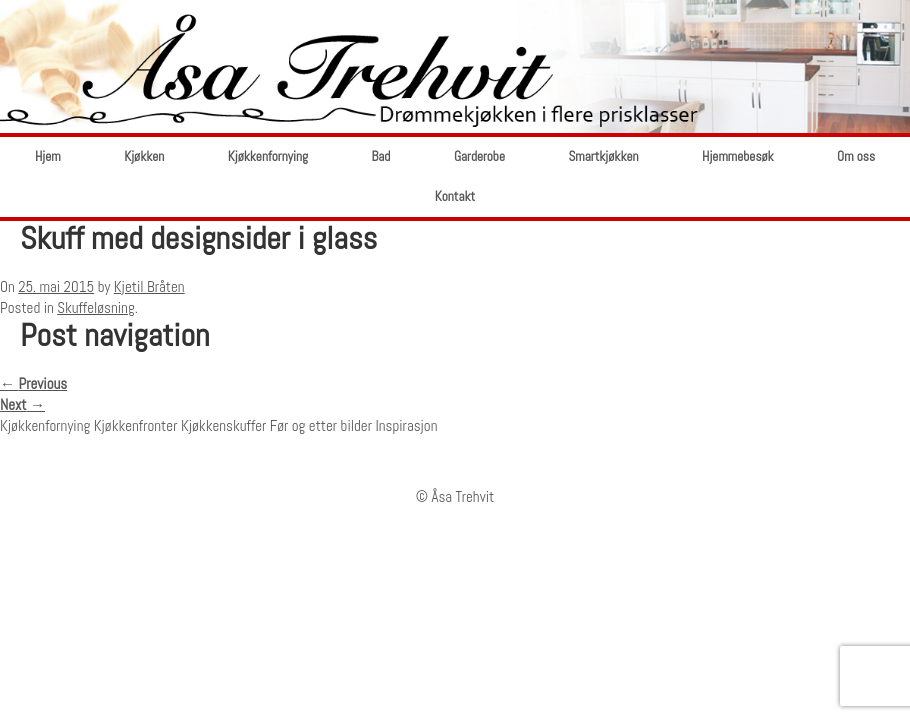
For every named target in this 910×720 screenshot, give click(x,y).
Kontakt (455, 196)
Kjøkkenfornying (268, 156)
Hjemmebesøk (738, 156)
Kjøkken (144, 156)
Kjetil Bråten (149, 286)
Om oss (856, 156)
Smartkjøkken (603, 156)
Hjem (48, 156)
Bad (380, 156)
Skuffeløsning (95, 307)
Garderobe (479, 156)
